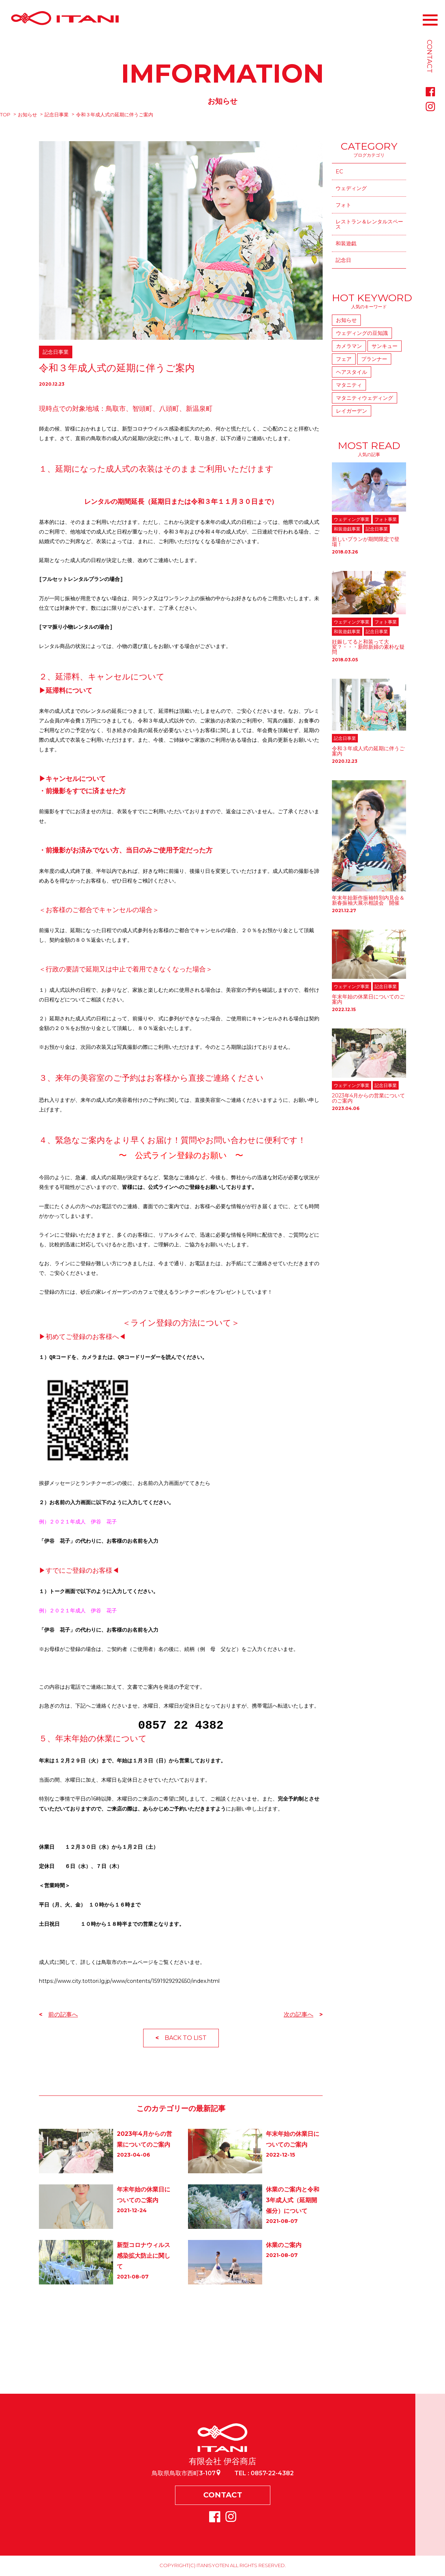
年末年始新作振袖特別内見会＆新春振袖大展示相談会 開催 (368, 900)
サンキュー (385, 346)
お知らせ (27, 114)
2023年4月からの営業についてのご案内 (368, 1098)
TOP (5, 114)
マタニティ (349, 385)
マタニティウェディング (364, 398)
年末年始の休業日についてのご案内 (368, 999)
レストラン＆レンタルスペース (369, 224)
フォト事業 (386, 519)
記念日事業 (56, 114)
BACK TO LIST (186, 2037)
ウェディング (351, 188)
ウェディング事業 (351, 519)
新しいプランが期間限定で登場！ (365, 542)
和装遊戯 (346, 243)
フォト (343, 205)
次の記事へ (298, 2014)
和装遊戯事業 (347, 529)
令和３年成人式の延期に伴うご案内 (368, 751)
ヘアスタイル (351, 372)
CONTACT (222, 2495)
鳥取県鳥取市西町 (186, 2473)
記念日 (343, 260)
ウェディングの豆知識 (362, 333)
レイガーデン (351, 411)
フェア (344, 359)
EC (339, 171)
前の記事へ (63, 2014)
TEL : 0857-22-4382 (264, 2473)
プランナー (374, 359)
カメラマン (349, 346)
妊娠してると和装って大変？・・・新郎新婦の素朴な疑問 (368, 646)
